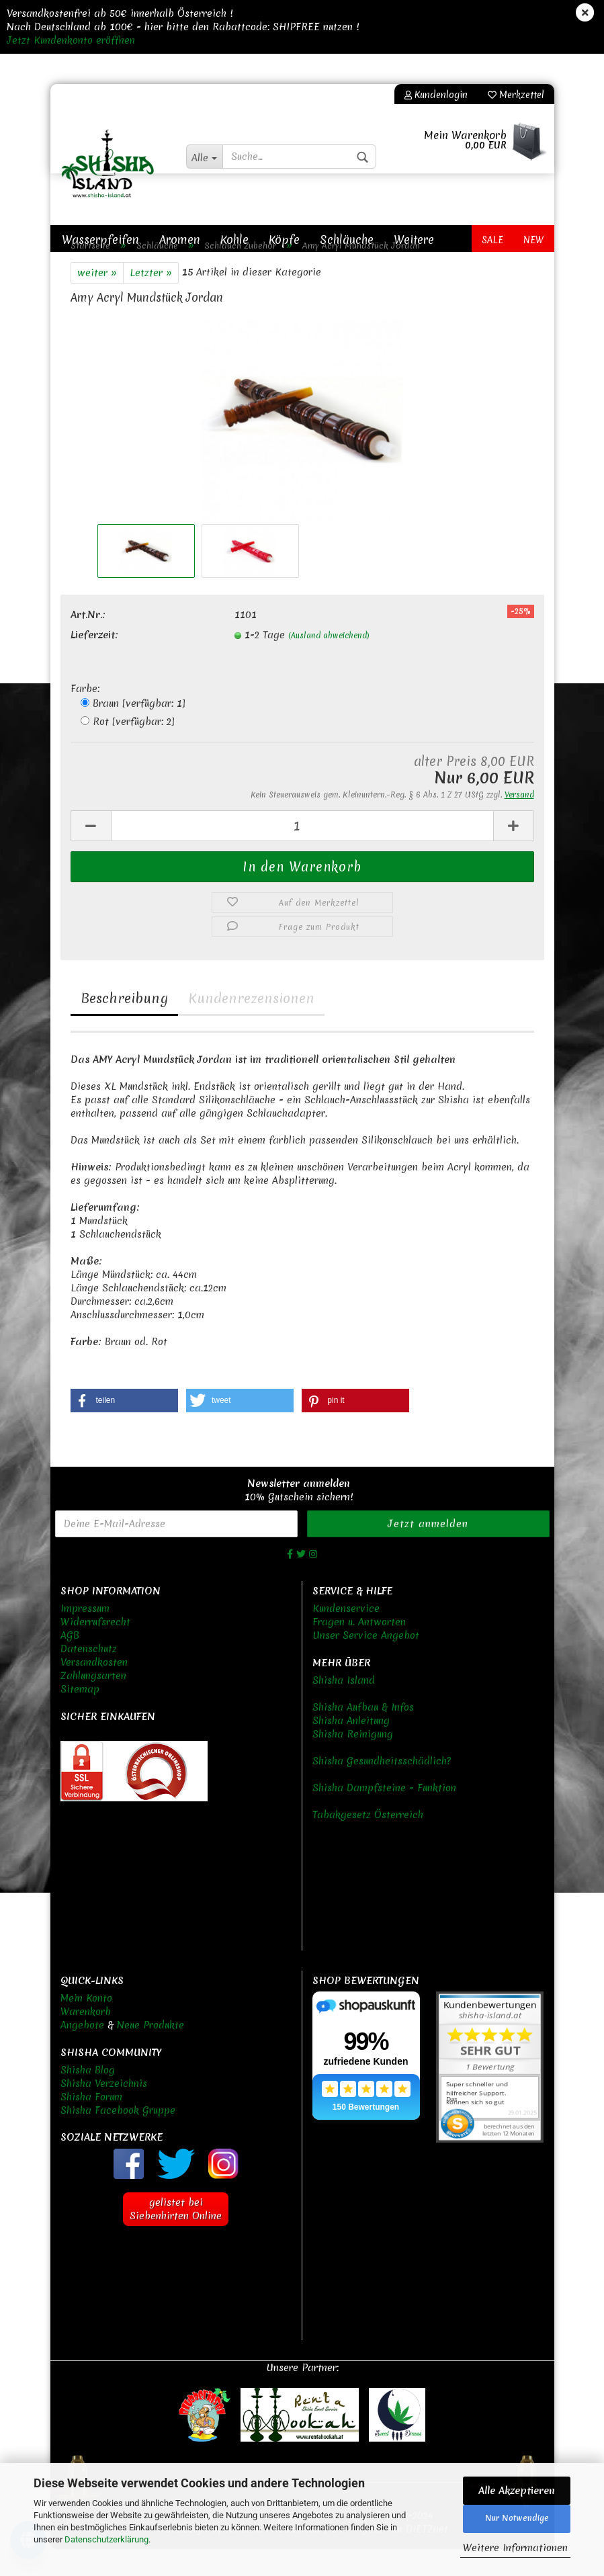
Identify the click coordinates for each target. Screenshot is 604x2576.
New (533, 240)
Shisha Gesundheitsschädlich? (381, 1788)
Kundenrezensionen (251, 1025)
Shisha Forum (91, 2124)
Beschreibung (124, 1025)
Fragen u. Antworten (359, 1649)
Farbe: (85, 715)
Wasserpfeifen (100, 239)
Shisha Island (343, 1707)
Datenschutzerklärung (106, 2539)
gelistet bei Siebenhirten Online (176, 2236)
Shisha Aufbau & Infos (363, 1734)
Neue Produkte (150, 2052)
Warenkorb (85, 2038)
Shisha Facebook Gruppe (117, 2137)
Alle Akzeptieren (516, 2490)
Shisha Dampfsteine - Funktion (384, 1814)
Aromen (179, 239)
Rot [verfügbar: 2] (128, 748)
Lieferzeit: (94, 662)
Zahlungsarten (93, 1702)
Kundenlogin (436, 95)
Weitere (414, 239)
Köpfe (284, 239)
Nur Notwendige (517, 2518)
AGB (69, 1662)
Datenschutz (88, 1675)
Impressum (85, 1635)
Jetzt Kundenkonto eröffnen (71, 40)
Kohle (234, 239)
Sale (492, 240)
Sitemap (79, 1716)
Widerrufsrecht (95, 1649)
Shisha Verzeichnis (103, 2110)
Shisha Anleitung (351, 1747)
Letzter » (151, 299)
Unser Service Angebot (365, 1662)
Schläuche (347, 239)
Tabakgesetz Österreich (367, 1841)
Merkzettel (516, 95)
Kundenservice (346, 1635)
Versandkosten (94, 1689)
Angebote (82, 2052)
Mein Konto (86, 2025)
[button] (124, 1427)
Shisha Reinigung (352, 1761)
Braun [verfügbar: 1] (133, 730)
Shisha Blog (87, 2097)
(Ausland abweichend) (328, 662)
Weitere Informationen (515, 2547)
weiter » (97, 299)
